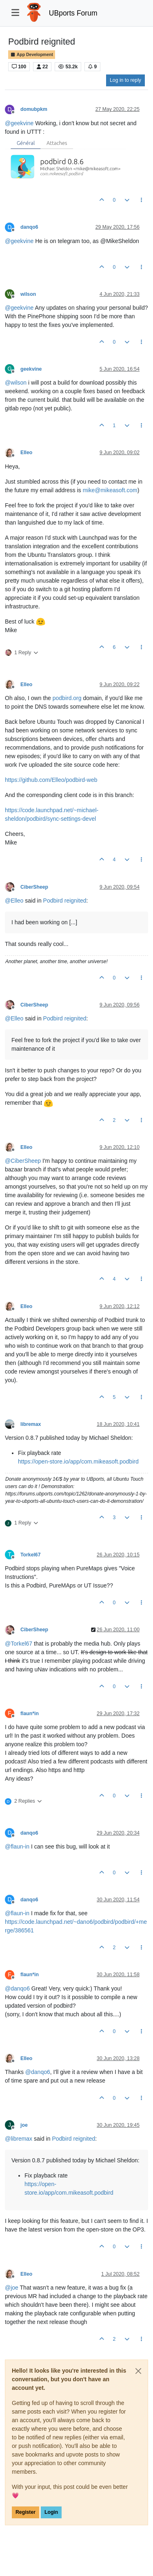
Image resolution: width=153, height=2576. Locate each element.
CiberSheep (34, 887)
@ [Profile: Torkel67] (18, 1643)
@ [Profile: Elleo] (14, 900)
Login (51, 2512)
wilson (28, 294)
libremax (30, 1424)
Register (25, 2512)
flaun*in (29, 1713)
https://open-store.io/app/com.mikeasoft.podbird (78, 1461)
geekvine (31, 369)
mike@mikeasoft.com (110, 490)
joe (24, 2125)
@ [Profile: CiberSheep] (23, 1160)
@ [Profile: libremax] (18, 2138)
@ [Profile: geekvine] (19, 123)
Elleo (26, 452)
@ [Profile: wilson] (16, 382)
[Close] (138, 2371)
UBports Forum (73, 13)
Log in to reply (125, 80)
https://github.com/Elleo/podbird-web (51, 780)
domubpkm (33, 109)
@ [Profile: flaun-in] (17, 1846)
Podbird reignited (64, 900)
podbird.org (67, 698)
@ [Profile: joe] (11, 2287)
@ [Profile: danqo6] (17, 1988)
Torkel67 (30, 1555)
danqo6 (29, 227)
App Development (31, 54)
